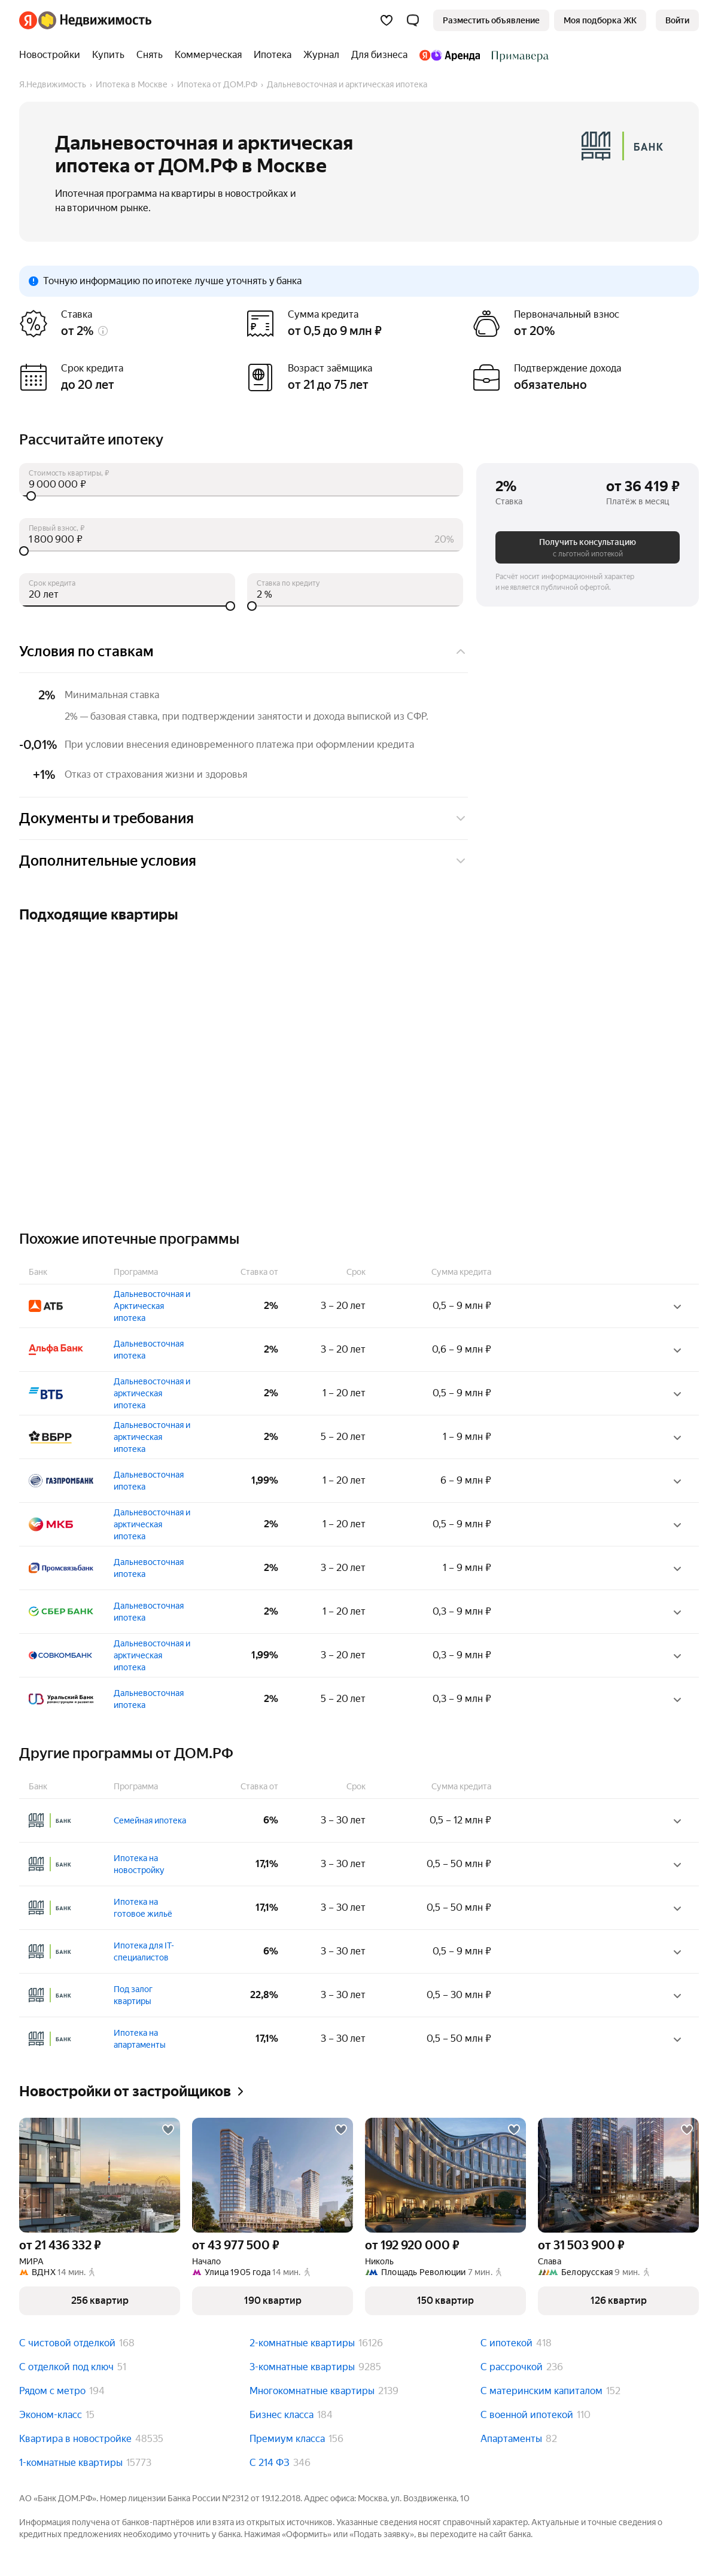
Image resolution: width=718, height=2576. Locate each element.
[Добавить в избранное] (168, 2129)
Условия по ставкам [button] (243, 651)
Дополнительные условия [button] (243, 860)
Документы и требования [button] (243, 818)
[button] (413, 20)
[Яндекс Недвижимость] (94, 20)
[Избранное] (386, 20)
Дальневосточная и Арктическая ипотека (152, 1306)
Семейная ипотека (150, 1820)
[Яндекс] (28, 20)
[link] (677, 20)
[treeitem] (52, 55)
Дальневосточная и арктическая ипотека (152, 1393)
